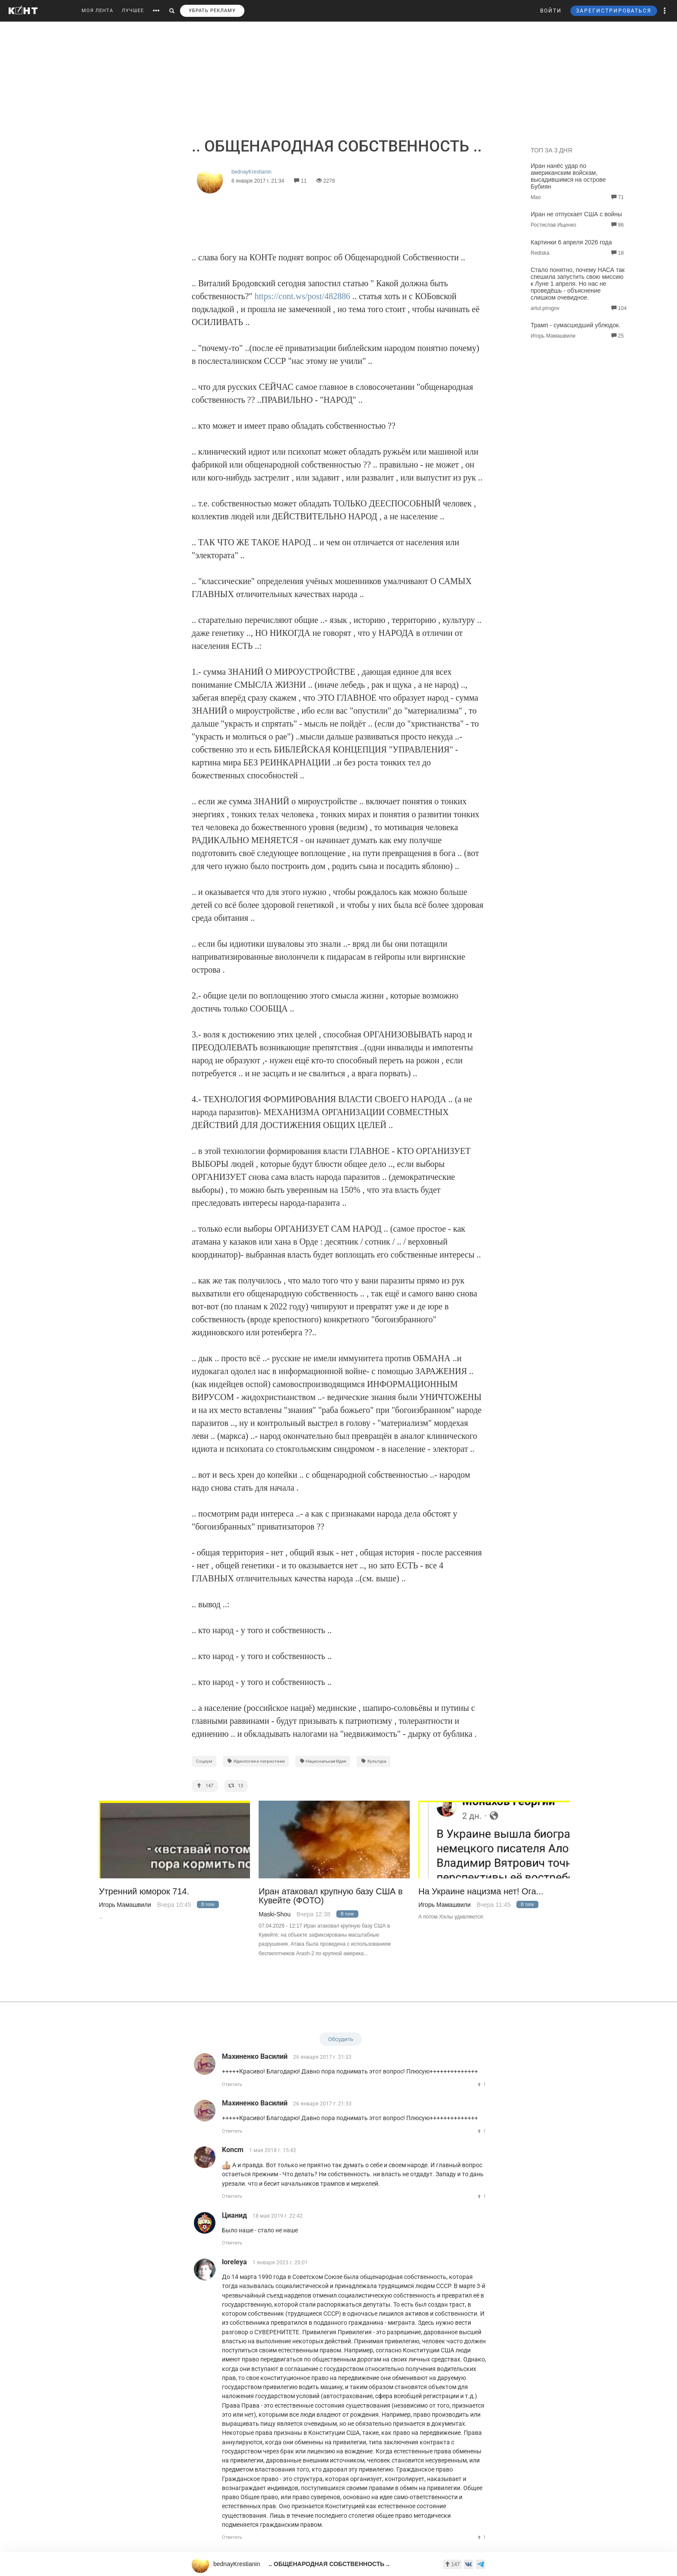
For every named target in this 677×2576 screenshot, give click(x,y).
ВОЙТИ (551, 11)
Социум (204, 1761)
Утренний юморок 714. (144, 1891)
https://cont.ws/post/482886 (303, 296)
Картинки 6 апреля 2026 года (571, 242)
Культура (373, 1761)
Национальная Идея (323, 1761)
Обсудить (340, 2039)
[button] (665, 11)
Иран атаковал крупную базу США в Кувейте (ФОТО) (331, 1896)
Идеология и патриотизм (256, 1761)
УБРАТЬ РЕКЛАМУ (212, 10)
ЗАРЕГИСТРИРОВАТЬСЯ (614, 11)
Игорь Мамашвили (125, 1904)
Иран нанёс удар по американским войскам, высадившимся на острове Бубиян (568, 176)
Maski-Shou (275, 1914)
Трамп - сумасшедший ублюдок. (575, 325)
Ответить (232, 2084)
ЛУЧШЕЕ (133, 10)
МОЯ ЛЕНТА (97, 10)
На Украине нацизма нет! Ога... (480, 1891)
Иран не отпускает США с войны (576, 214)
